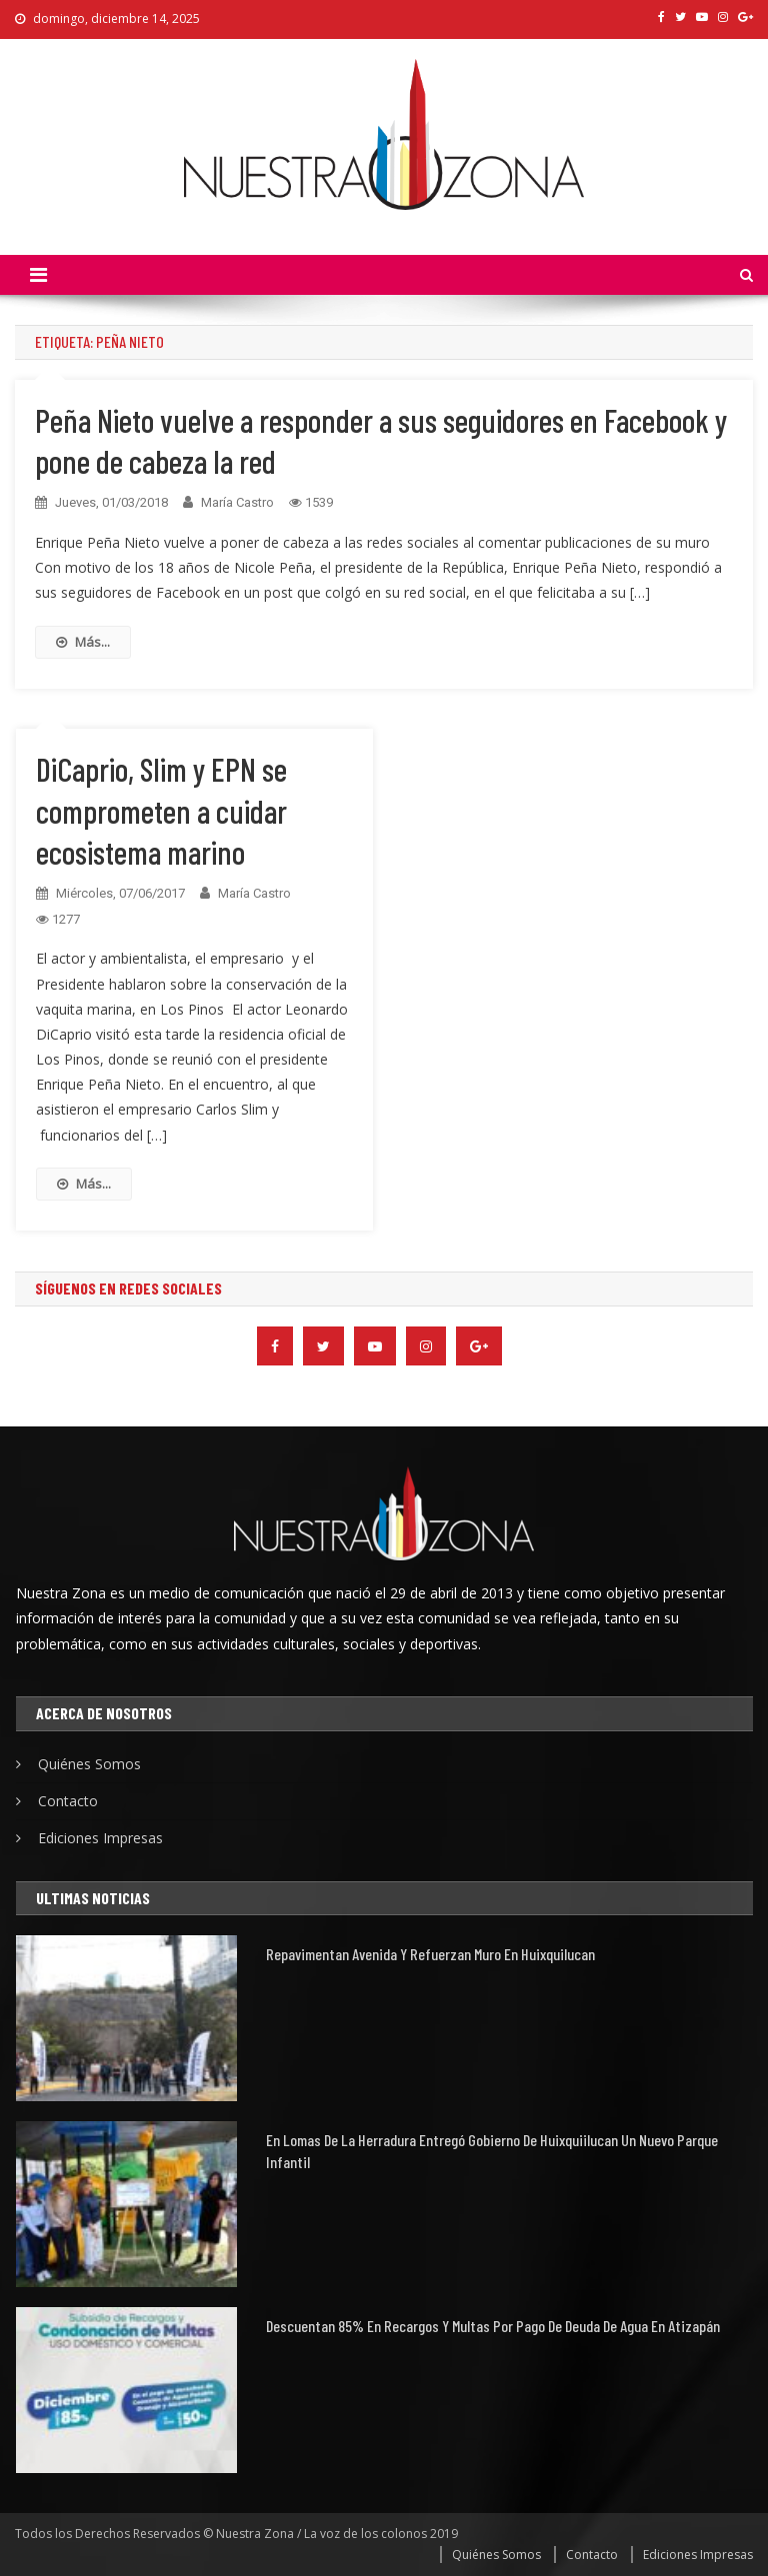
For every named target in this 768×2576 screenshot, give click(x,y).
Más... (83, 642)
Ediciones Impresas (100, 1837)
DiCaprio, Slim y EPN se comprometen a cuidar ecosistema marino (161, 810)
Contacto (68, 1800)
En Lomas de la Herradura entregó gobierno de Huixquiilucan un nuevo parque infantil (492, 2150)
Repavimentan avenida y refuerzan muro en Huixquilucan (430, 1953)
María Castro (237, 502)
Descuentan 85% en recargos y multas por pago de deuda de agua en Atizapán (493, 2325)
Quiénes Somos (89, 1763)
